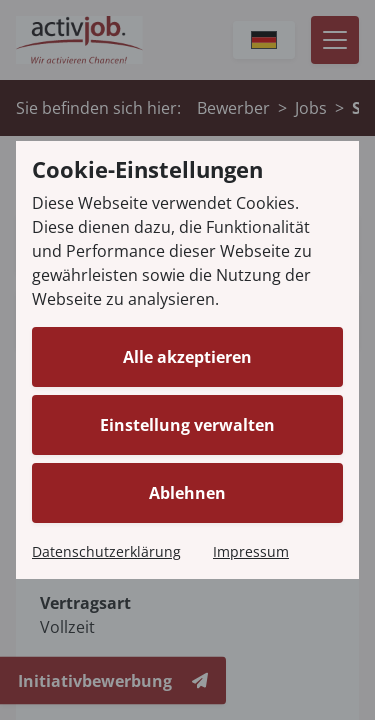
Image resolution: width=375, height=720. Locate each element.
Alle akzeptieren (187, 357)
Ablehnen (187, 493)
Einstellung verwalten (187, 425)
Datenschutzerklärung (106, 551)
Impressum (251, 551)
